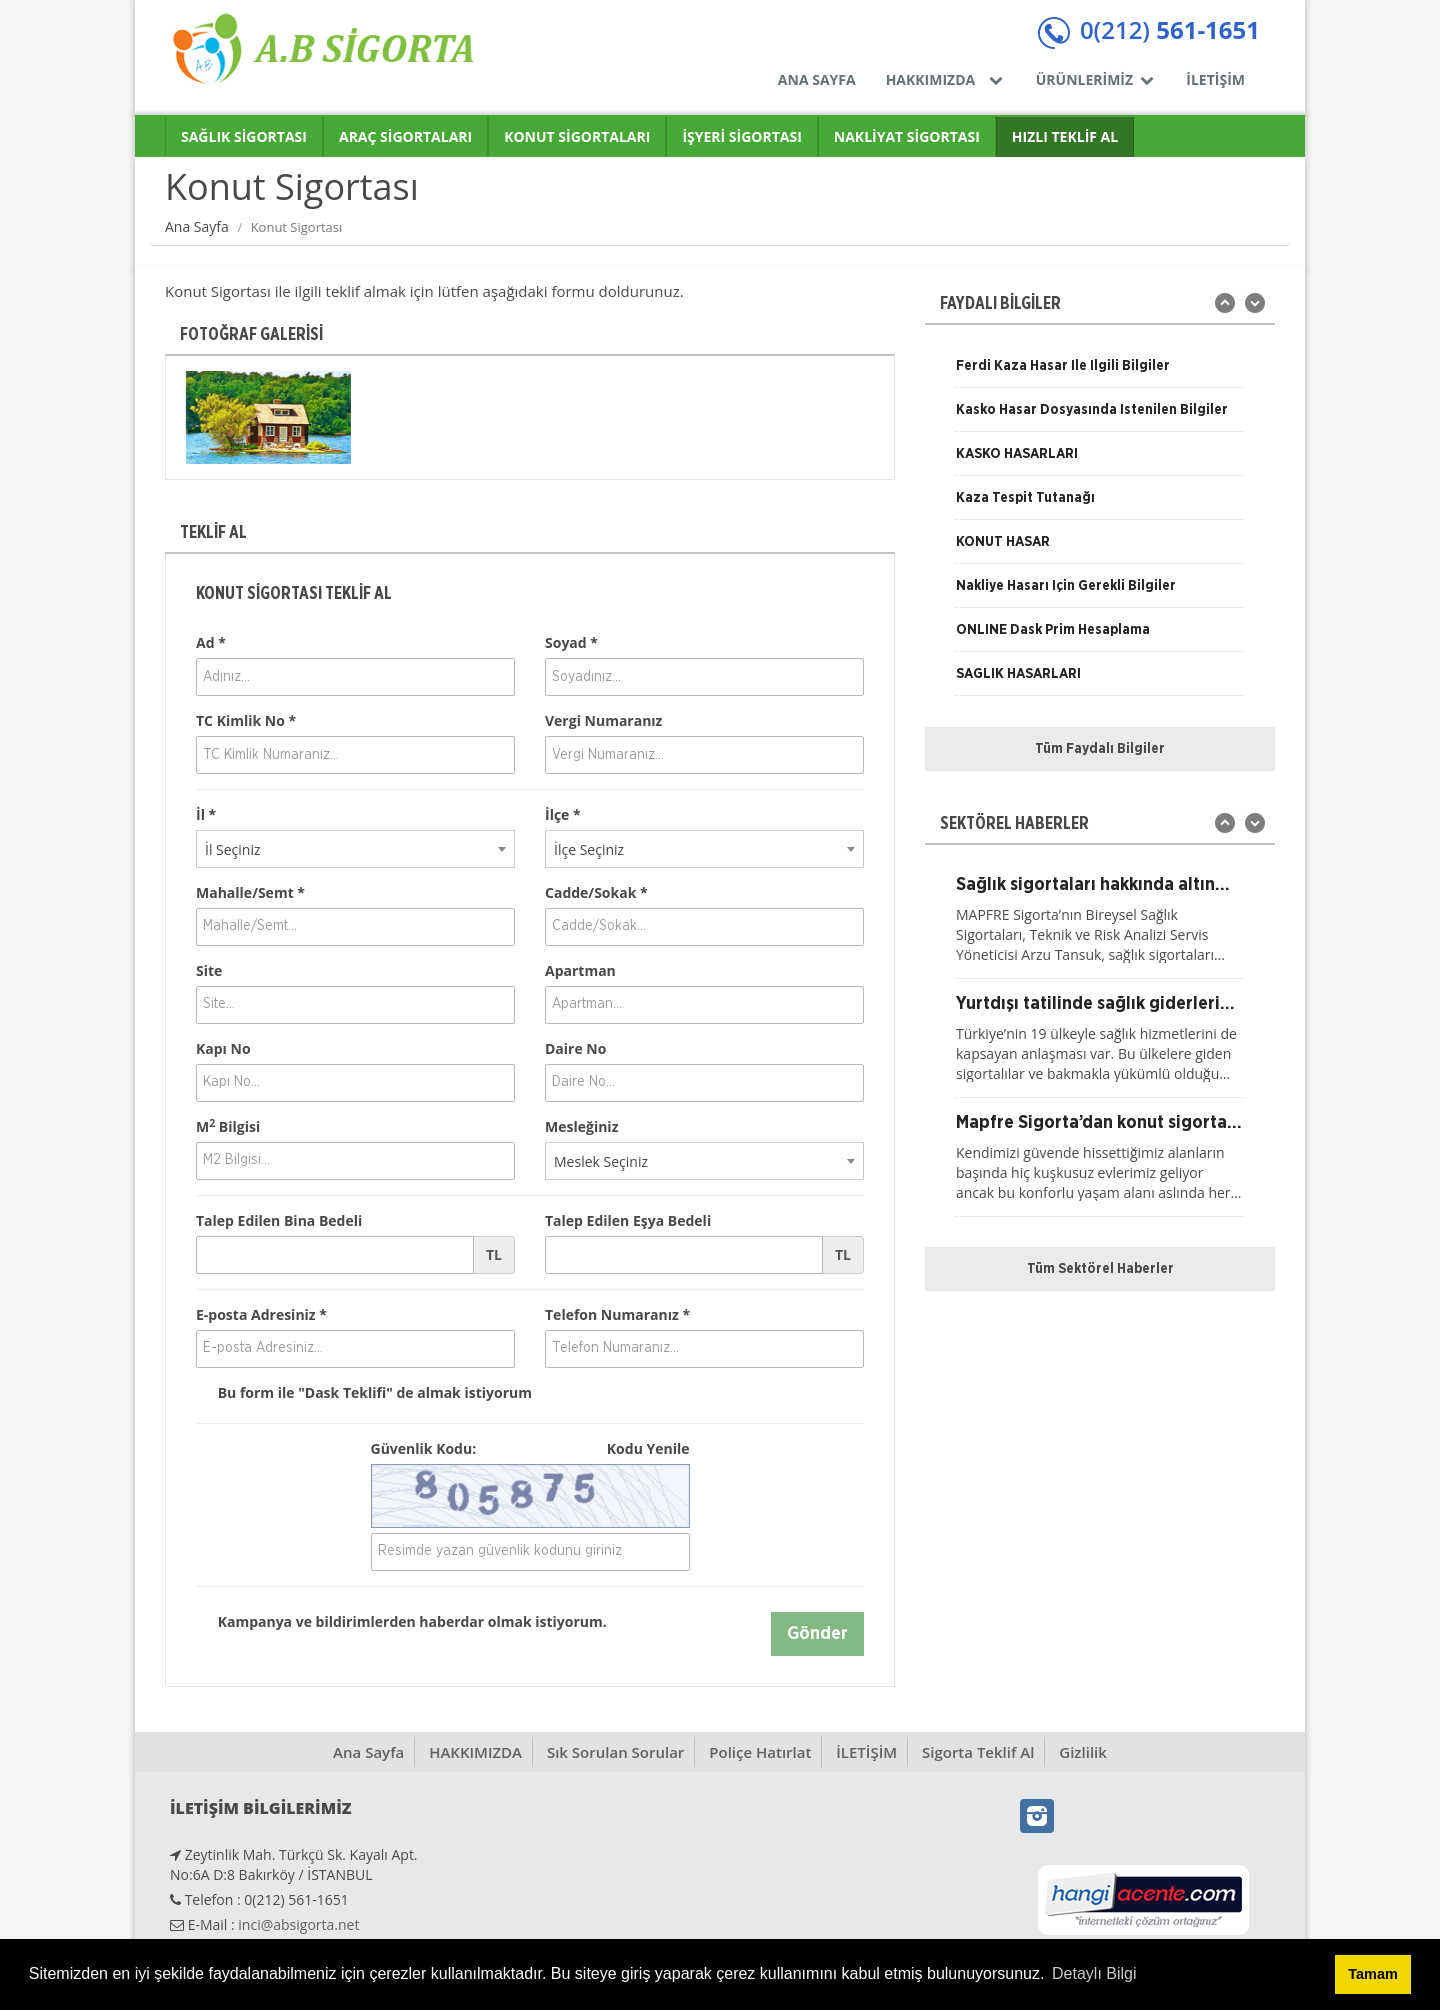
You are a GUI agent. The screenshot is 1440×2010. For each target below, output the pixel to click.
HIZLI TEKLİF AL (1065, 136)
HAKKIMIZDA (946, 79)
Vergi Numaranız (603, 720)
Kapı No (223, 1048)
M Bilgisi (228, 1126)
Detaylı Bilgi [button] (1094, 1973)
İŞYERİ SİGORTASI (741, 136)
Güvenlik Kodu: (530, 1449)
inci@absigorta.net (298, 1924)
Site (209, 970)
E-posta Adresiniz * (261, 1314)
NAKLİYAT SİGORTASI (907, 136)
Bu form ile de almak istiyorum (364, 1393)
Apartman (580, 970)
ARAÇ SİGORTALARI (405, 136)
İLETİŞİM (1215, 79)
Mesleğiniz (581, 1126)
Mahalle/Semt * (250, 892)
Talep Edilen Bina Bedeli (279, 1220)
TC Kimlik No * (246, 720)
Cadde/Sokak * (596, 892)
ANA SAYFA (817, 79)
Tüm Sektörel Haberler (1100, 1269)
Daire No (575, 1048)
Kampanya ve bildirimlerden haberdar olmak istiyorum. (401, 1622)
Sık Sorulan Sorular (615, 1752)
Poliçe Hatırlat (760, 1752)
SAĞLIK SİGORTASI (244, 136)
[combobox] (355, 849)
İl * (206, 814)
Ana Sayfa (197, 226)
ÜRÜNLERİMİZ (1096, 79)
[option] (268, 417)
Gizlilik (1083, 1752)
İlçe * (563, 814)
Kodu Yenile (648, 1448)
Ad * (211, 642)
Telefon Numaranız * (617, 1314)
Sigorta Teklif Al (978, 1752)
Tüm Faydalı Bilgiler (1100, 749)
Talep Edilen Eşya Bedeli (628, 1220)
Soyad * (571, 642)
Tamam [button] (1372, 1974)
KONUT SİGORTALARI (577, 136)
